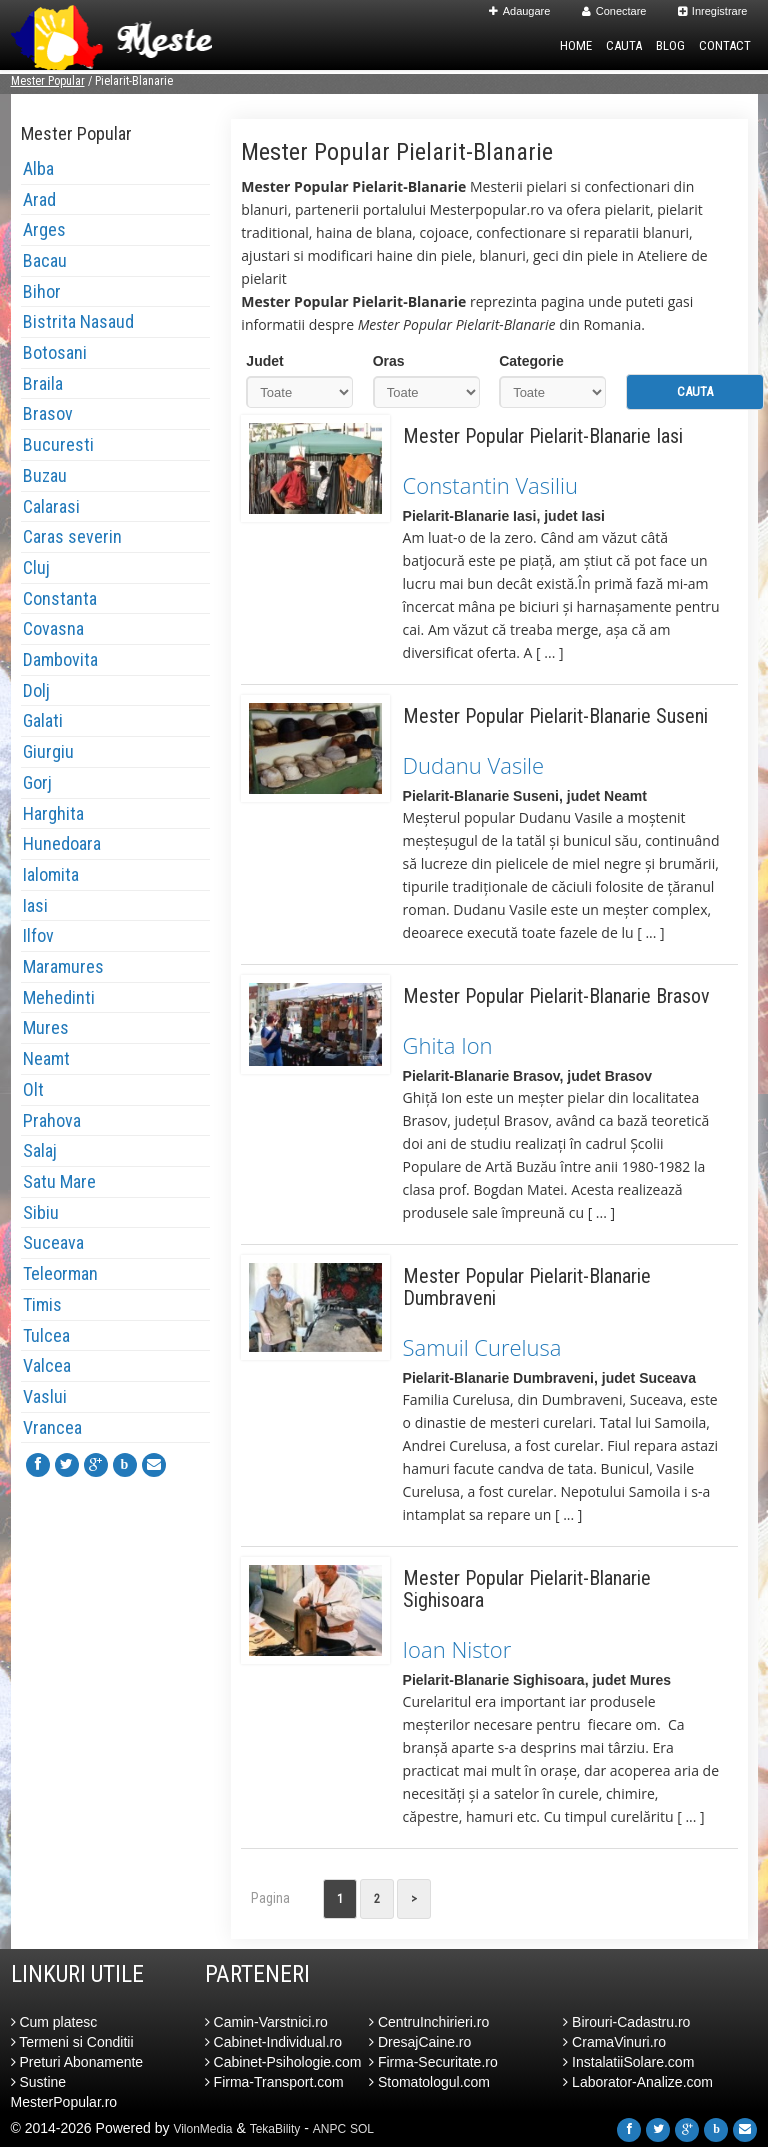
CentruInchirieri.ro (429, 2022)
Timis (42, 1304)
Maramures (63, 966)
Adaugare (520, 11)
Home (576, 45)
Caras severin (72, 536)
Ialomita (51, 874)
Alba (38, 168)
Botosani (55, 352)
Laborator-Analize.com (638, 2082)
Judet (264, 361)
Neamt (46, 1058)
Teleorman (60, 1273)
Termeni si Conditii (72, 2042)
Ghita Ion (448, 1045)
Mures (46, 1027)
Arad (39, 199)
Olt (33, 1089)
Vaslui (45, 1396)
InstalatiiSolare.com (628, 2062)
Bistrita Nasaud (78, 321)
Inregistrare (713, 11)
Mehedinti (59, 997)
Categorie (531, 361)
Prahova (52, 1120)
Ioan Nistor (457, 1649)
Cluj (36, 567)
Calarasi (51, 506)
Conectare (614, 11)
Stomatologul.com (429, 2082)
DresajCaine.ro (420, 2042)
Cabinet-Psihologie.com (283, 2062)
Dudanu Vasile (474, 765)
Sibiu (41, 1212)
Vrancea (52, 1427)
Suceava (53, 1242)
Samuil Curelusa (482, 1347)
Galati (43, 720)
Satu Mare (59, 1181)
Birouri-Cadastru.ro (626, 2022)
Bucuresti (58, 444)
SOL (362, 2129)
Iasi (35, 905)
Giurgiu (48, 751)
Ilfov (38, 935)
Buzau (45, 475)
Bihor (42, 291)
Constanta (60, 598)
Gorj (37, 782)
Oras (389, 361)
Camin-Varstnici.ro (266, 2022)
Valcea (47, 1365)
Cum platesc (54, 2022)
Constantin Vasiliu (490, 485)
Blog (670, 45)
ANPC (329, 2129)
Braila (43, 383)
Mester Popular (48, 81)
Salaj (40, 1150)
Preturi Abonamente (77, 2062)
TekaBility (275, 2129)
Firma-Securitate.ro (433, 2062)
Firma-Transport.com (274, 2082)
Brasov (48, 413)
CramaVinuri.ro (614, 2042)
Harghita (53, 813)
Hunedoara (62, 843)
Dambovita (60, 659)
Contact (725, 45)
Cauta (624, 45)
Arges (44, 229)
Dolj (36, 690)
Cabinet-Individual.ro (273, 2042)
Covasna (53, 628)
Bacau (45, 260)
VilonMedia (202, 2129)
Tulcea (46, 1335)
